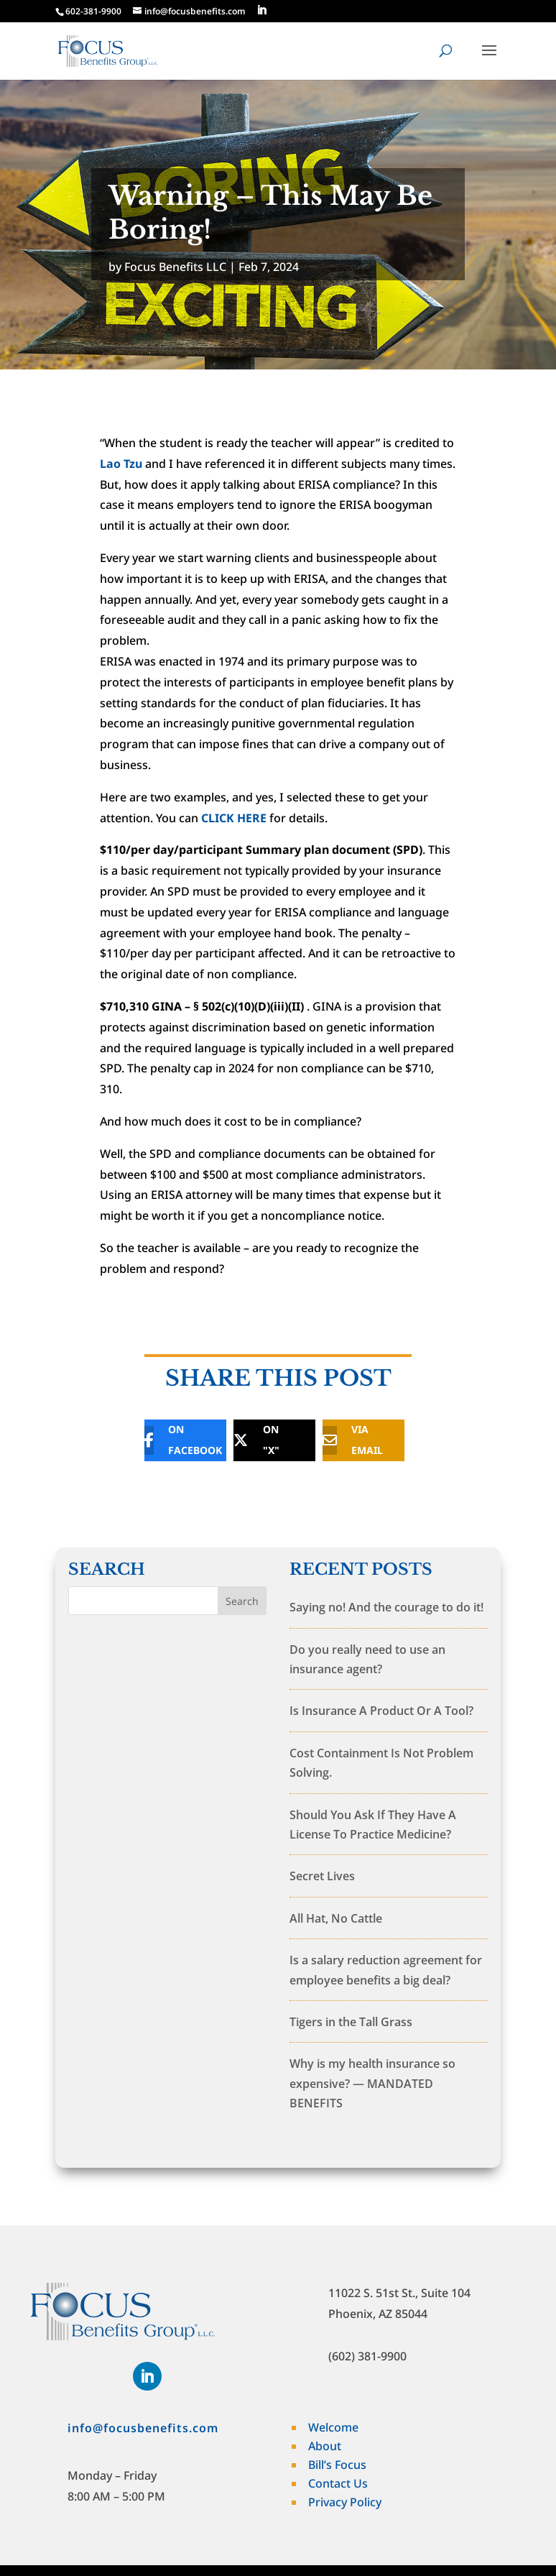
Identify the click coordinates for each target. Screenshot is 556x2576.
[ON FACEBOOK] (174, 1440)
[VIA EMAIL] (353, 1440)
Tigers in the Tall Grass (350, 2022)
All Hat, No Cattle (335, 1918)
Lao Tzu (121, 464)
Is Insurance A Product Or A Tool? (381, 1711)
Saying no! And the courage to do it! (386, 1607)
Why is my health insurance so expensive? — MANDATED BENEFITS (372, 2083)
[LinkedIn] (261, 10)
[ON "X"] (263, 1440)
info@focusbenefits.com (143, 2428)
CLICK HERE (234, 818)
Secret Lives (322, 1876)
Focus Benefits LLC (175, 267)
